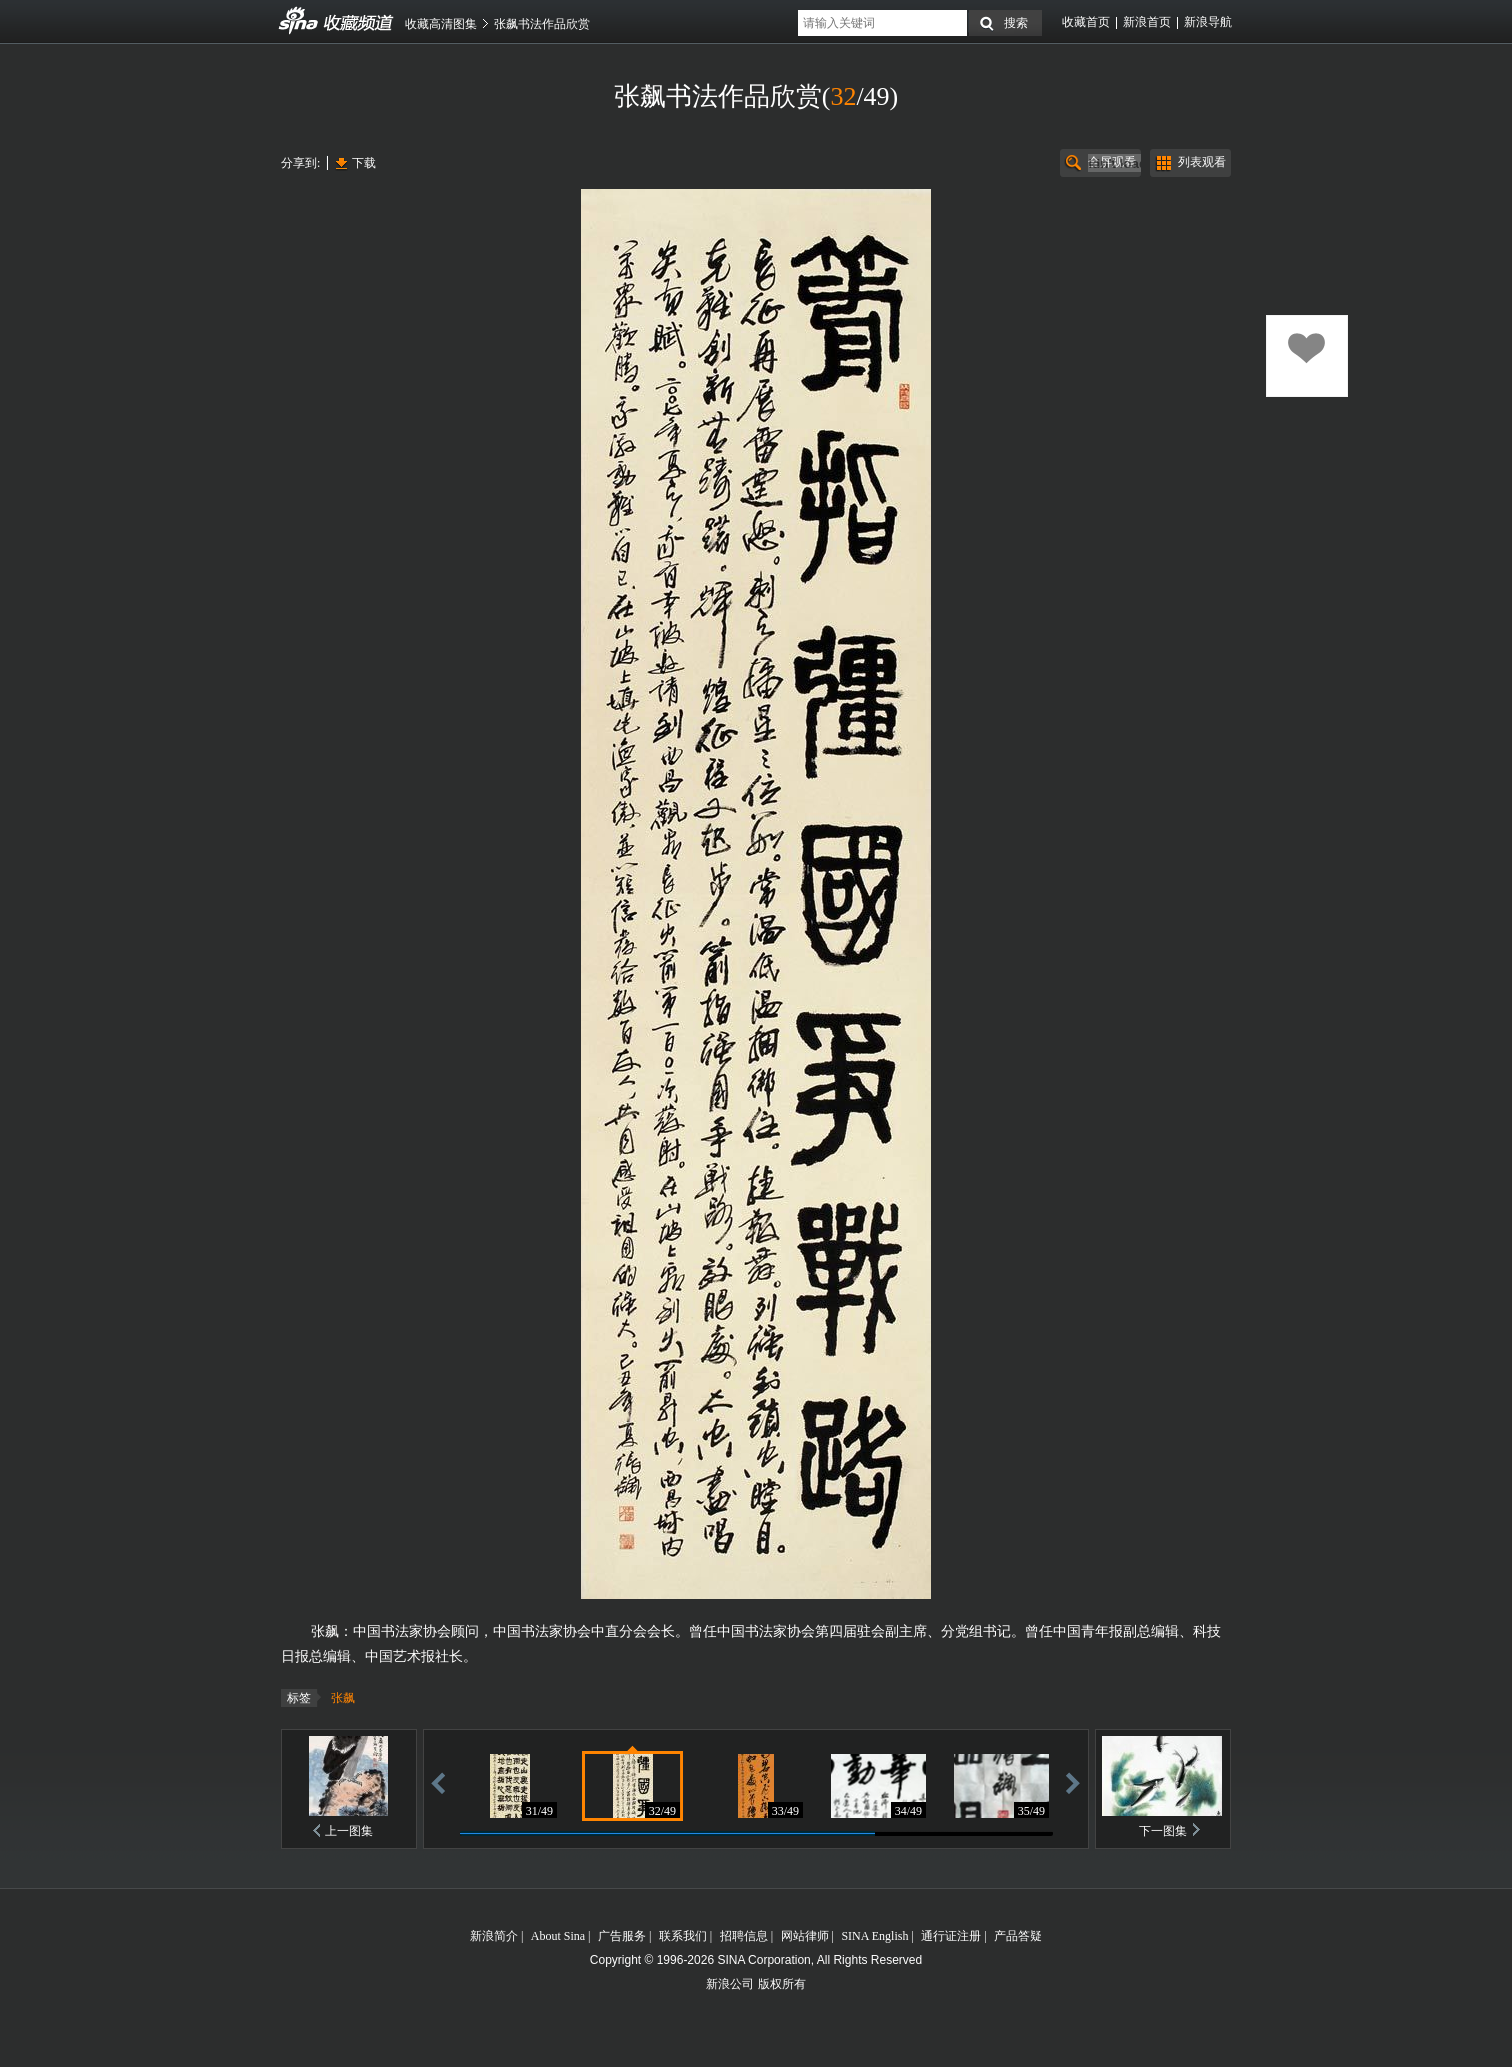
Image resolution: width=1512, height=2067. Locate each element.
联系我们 (683, 1936)
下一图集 (1163, 1831)
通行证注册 (951, 1936)
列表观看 (1202, 162)
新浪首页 (1147, 22)
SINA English (874, 1936)
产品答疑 (1018, 1936)
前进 (1073, 1782)
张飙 (343, 1698)
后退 (438, 1782)
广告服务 (622, 1936)
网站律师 (805, 1936)
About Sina (558, 1936)
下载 (364, 163)
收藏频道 (299, 21)
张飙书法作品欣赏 (542, 24)
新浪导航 (1208, 22)
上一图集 (349, 1831)
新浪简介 (494, 1936)
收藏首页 (1086, 22)
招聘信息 (744, 1936)
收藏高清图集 (441, 24)
